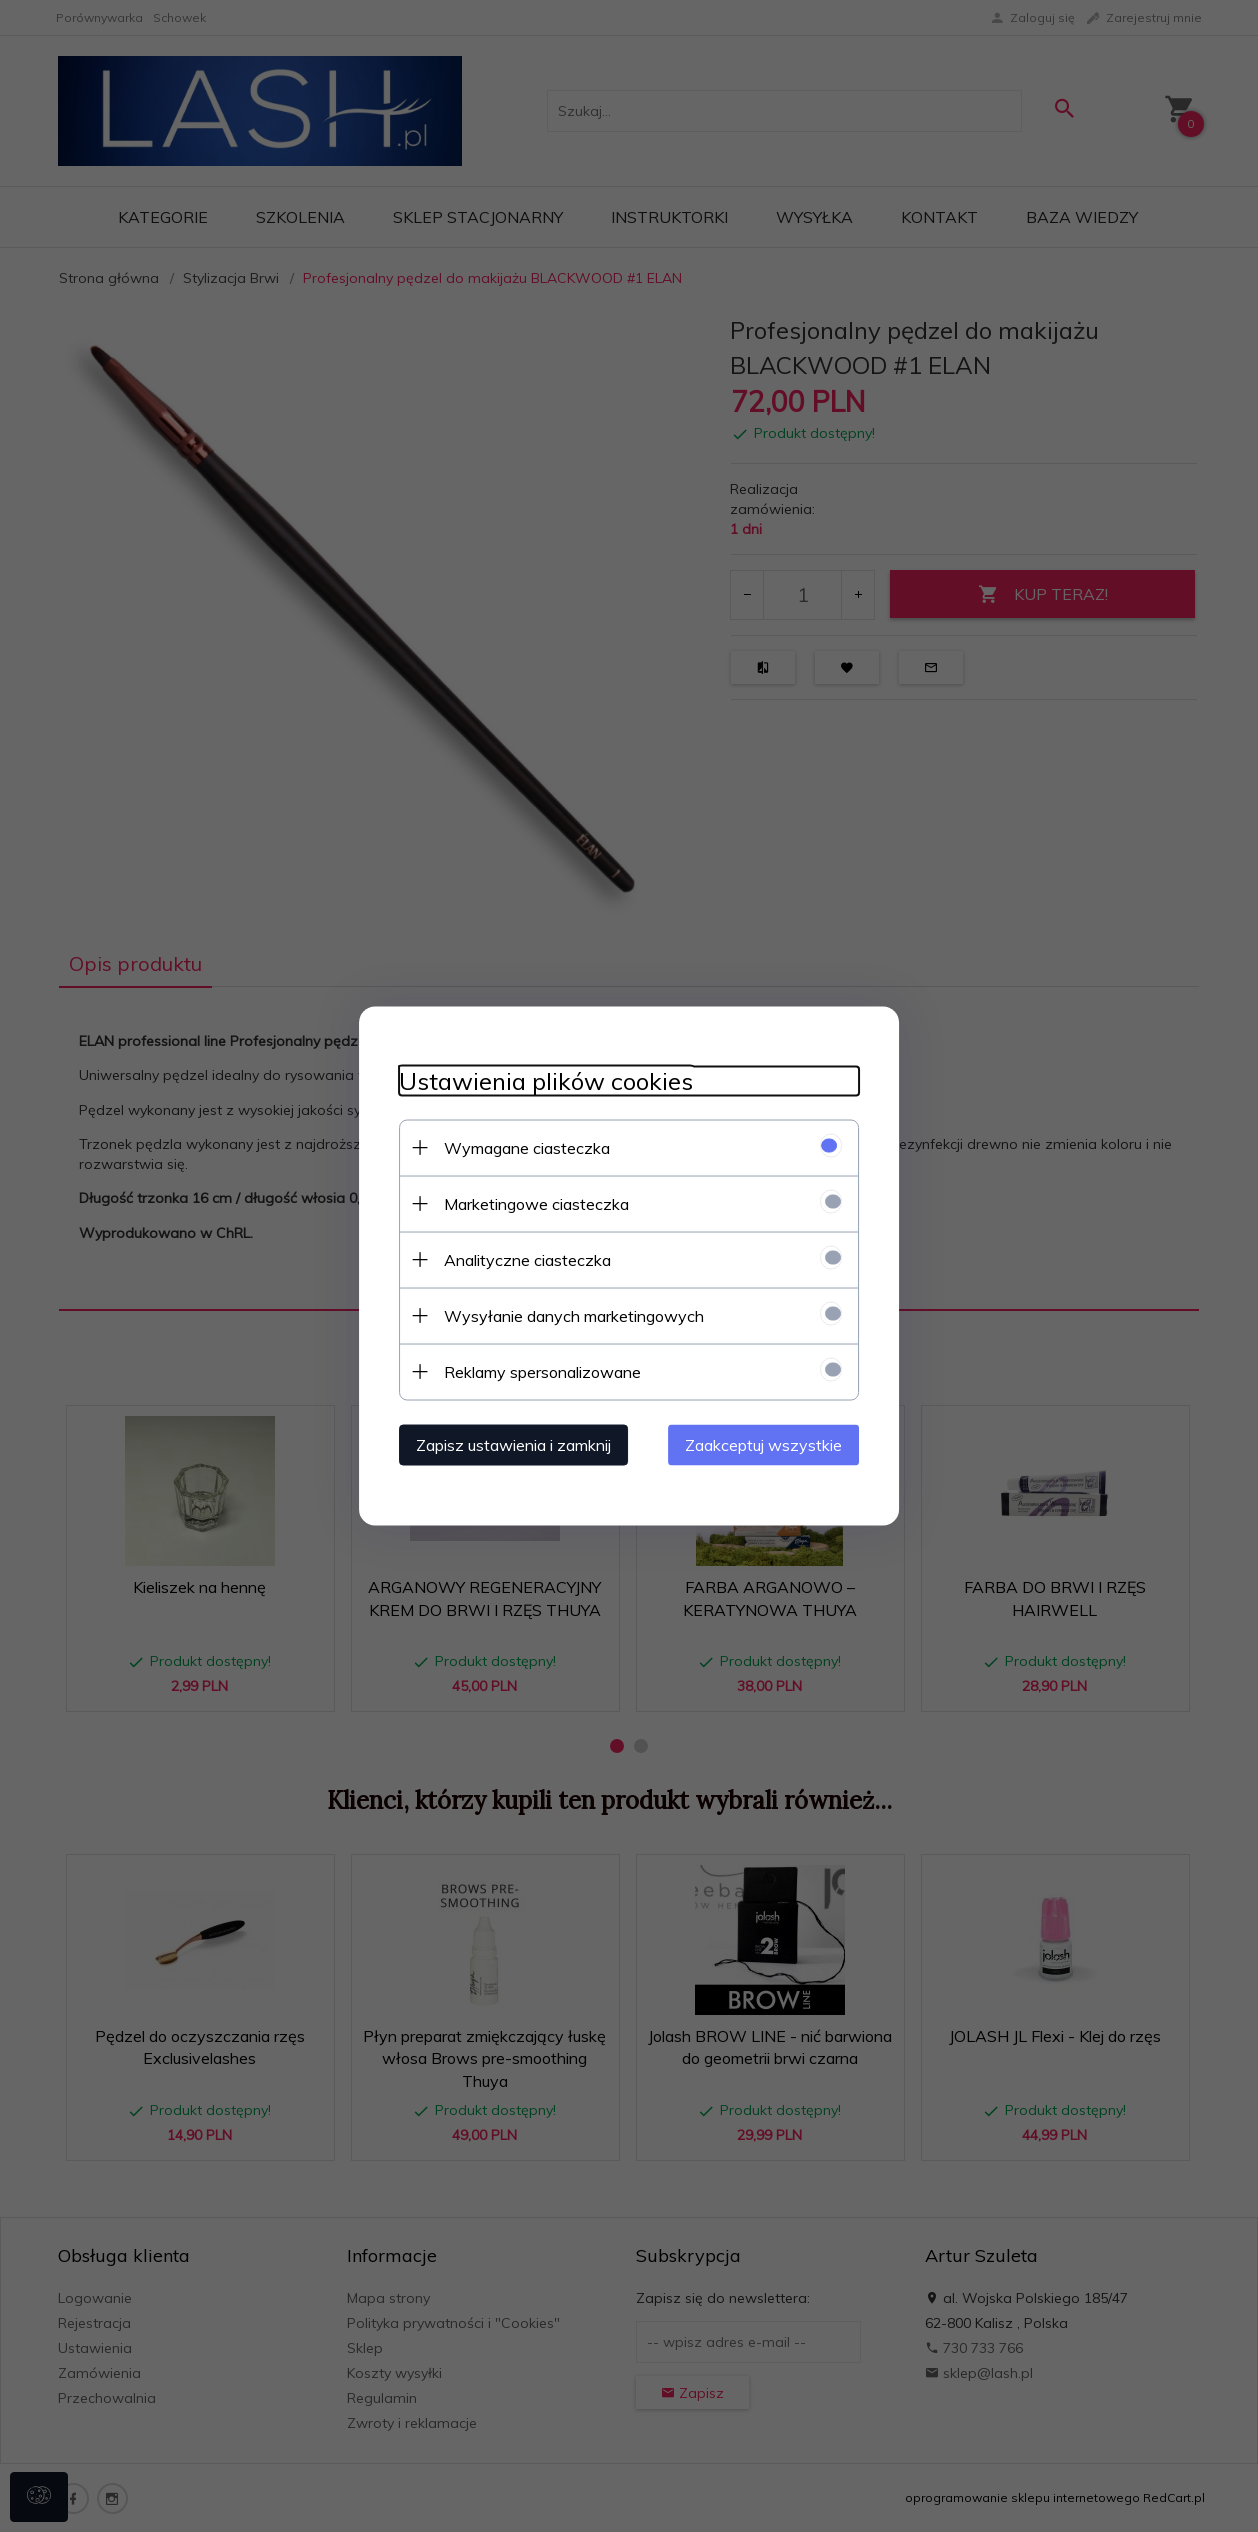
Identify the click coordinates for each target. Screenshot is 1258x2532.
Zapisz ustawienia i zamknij (513, 1445)
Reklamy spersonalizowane (542, 1372)
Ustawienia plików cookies (546, 1081)
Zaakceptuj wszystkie (763, 1445)
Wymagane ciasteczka (527, 1148)
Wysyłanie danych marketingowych (574, 1316)
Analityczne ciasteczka (527, 1260)
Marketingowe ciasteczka (536, 1204)
